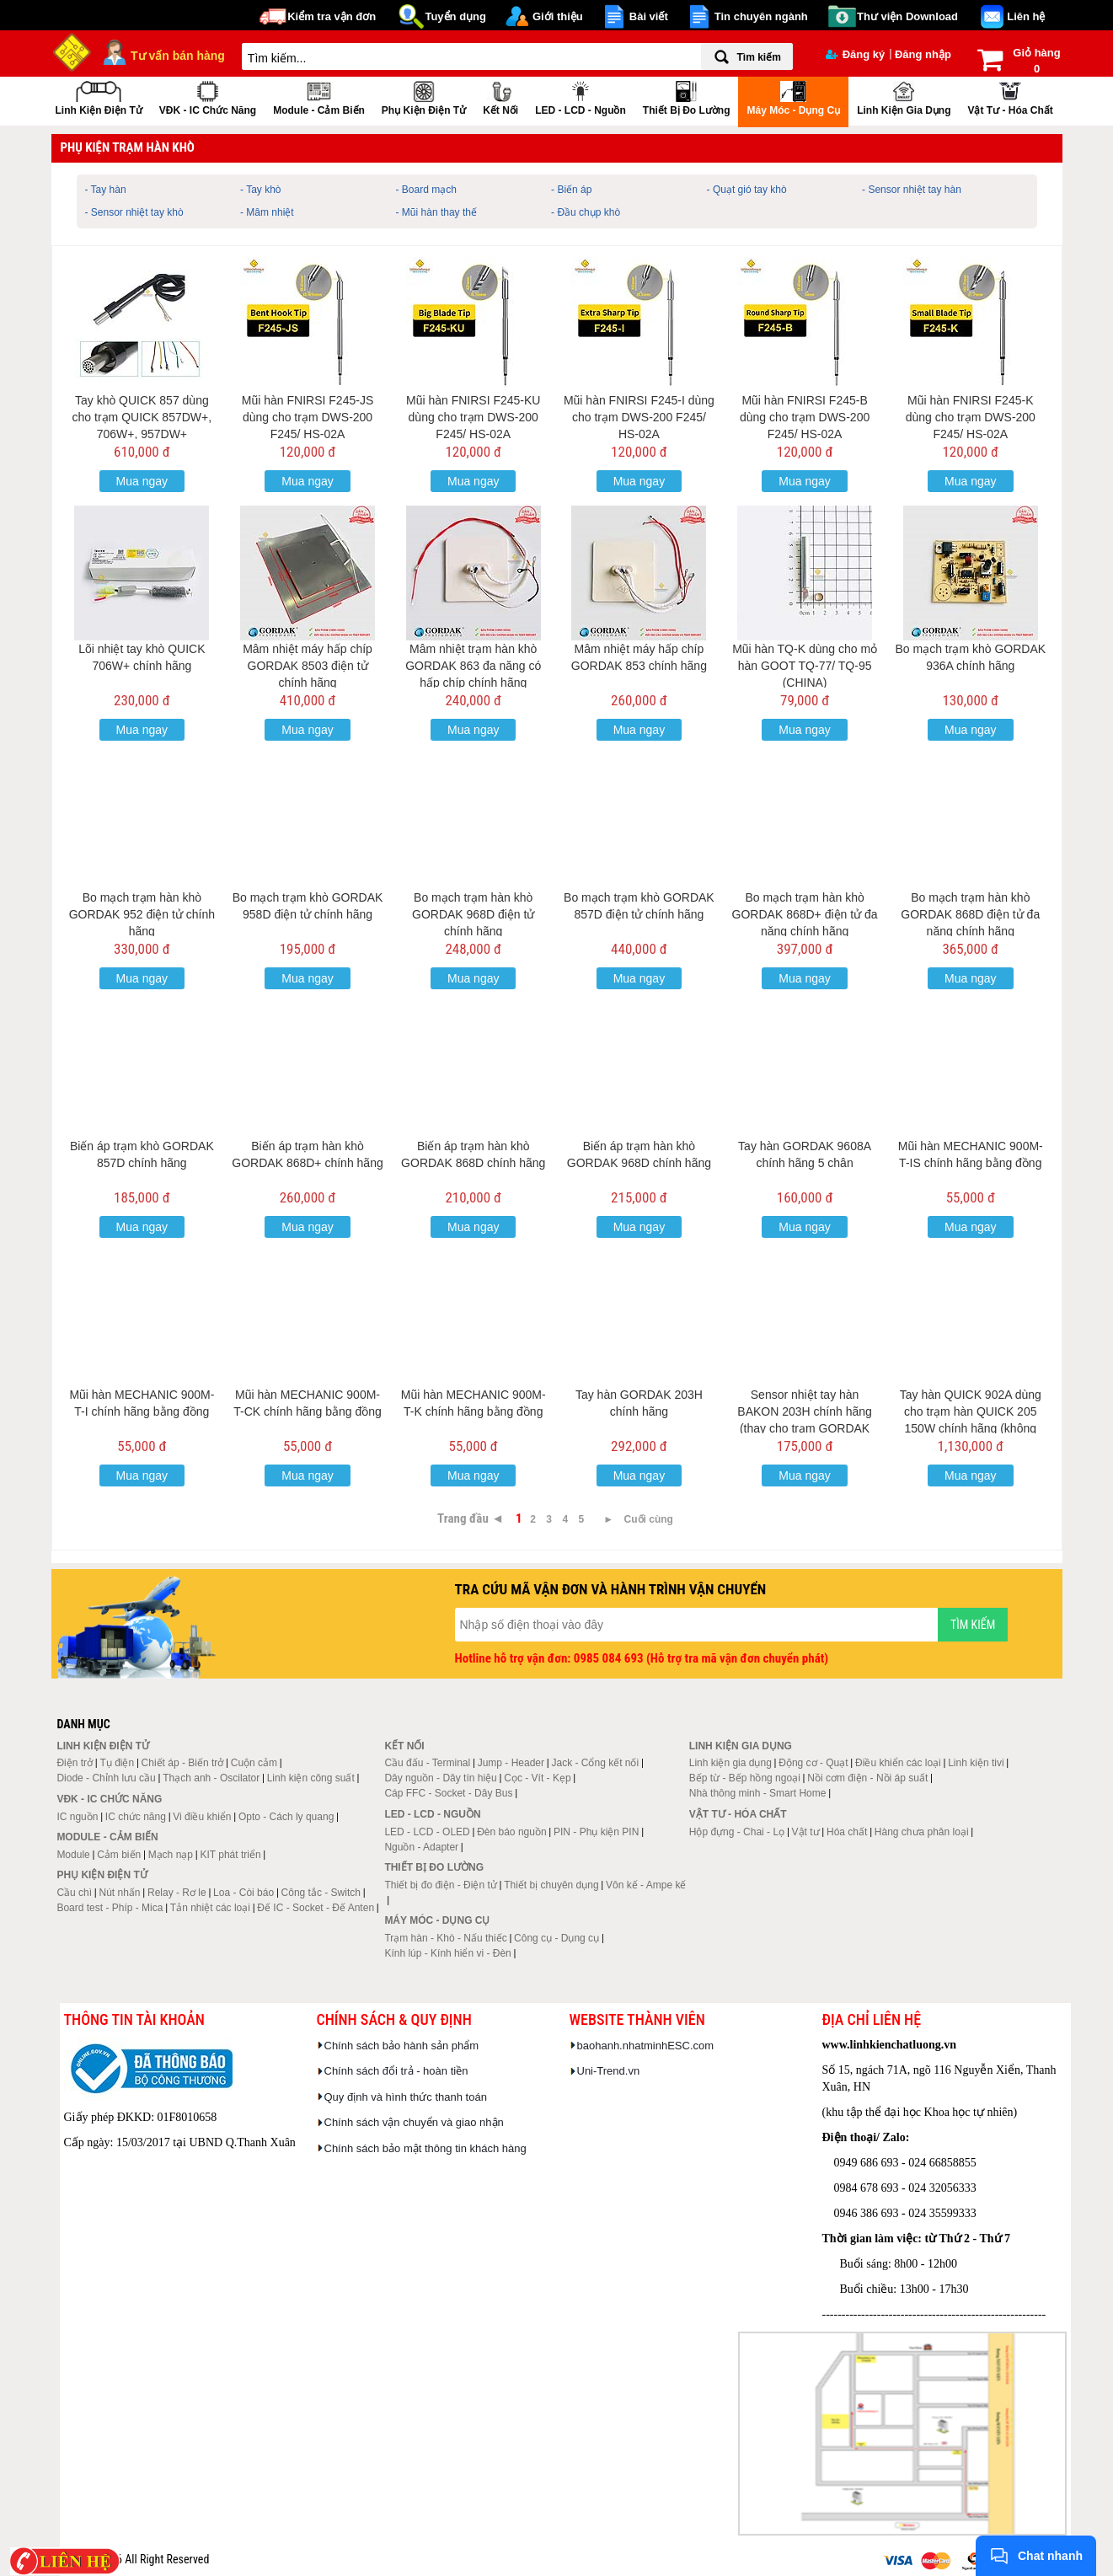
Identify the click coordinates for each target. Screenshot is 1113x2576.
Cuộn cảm (254, 1763)
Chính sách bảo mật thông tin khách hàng (425, 2148)
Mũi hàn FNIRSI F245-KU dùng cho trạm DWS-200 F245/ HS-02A (473, 417)
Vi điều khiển (202, 1817)
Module (72, 1855)
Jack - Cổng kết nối (595, 1763)
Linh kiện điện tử (99, 96)
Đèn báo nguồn (511, 1832)
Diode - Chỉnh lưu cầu (105, 1778)
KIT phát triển (230, 1855)
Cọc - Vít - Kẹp (537, 1778)
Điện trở (74, 1763)
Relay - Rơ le (176, 1893)
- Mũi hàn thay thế (436, 212)
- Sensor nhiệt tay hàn (911, 189)
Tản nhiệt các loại (210, 1908)
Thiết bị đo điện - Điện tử (440, 1885)
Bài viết (648, 16)
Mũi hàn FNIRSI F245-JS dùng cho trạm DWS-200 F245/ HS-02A (307, 417)
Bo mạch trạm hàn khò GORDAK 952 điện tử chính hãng (142, 914)
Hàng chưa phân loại (922, 1832)
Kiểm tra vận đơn (331, 16)
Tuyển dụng (455, 16)
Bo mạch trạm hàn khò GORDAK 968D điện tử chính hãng (473, 914)
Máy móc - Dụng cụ (793, 96)
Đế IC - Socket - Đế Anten (315, 1908)
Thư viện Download (907, 16)
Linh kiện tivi (975, 1763)
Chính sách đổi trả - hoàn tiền (396, 2071)
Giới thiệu (557, 16)
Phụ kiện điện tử (424, 96)
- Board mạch (426, 189)
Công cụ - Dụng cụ (556, 1938)
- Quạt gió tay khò (747, 189)
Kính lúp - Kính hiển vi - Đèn (447, 1953)
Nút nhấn (120, 1893)
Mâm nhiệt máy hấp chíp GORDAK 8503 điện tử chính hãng (307, 665)
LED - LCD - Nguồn (580, 96)
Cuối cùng (648, 1519)
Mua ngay (142, 481)
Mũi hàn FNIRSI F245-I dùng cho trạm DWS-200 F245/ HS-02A (639, 417)
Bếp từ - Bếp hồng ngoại (744, 1778)
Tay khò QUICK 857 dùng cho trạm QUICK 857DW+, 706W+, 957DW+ (142, 417)
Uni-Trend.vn (608, 2071)
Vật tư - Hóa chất (1009, 96)
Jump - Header (511, 1763)
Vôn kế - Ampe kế (646, 1885)
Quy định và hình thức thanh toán (405, 2097)
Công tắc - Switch (321, 1893)
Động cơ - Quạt (813, 1763)
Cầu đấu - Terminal (427, 1763)
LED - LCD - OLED (426, 1832)
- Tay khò (260, 189)
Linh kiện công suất (311, 1778)
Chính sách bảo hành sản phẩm (401, 2045)
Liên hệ (1026, 16)
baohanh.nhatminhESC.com (645, 2045)
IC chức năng (135, 1817)
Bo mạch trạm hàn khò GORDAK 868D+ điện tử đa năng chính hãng (805, 914)
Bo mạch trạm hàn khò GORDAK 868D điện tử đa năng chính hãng (970, 914)
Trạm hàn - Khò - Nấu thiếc (445, 1938)
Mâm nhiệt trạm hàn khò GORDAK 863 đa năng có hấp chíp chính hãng (473, 665)
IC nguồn (77, 1817)
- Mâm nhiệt (267, 212)
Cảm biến (119, 1855)
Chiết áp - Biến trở (183, 1763)
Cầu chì (74, 1893)
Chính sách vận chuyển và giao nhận (414, 2122)
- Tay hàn (105, 189)
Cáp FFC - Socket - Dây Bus (448, 1793)
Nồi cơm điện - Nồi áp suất (867, 1778)
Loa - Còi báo (243, 1893)
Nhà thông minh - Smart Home (758, 1793)
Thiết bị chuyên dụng (551, 1885)
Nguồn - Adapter (421, 1847)
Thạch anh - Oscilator (211, 1778)
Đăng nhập (923, 54)
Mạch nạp (170, 1855)
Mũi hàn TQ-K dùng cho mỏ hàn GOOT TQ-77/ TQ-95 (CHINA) (804, 665)
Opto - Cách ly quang (286, 1817)
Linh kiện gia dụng (903, 96)
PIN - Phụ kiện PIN (596, 1832)
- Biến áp (571, 189)
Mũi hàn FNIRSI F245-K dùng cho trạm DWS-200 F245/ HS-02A (970, 417)
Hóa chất (847, 1832)
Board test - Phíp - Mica (109, 1908)
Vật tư (806, 1832)
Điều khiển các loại (898, 1763)
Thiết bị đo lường (686, 96)
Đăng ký (856, 54)
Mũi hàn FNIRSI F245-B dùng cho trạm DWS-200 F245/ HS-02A (805, 417)
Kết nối (500, 96)
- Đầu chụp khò (585, 212)
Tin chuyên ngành (761, 16)
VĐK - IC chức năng (207, 96)
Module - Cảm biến (319, 96)
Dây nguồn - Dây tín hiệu (440, 1778)
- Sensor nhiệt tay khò (134, 212)
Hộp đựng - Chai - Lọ (736, 1832)
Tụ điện (116, 1763)
